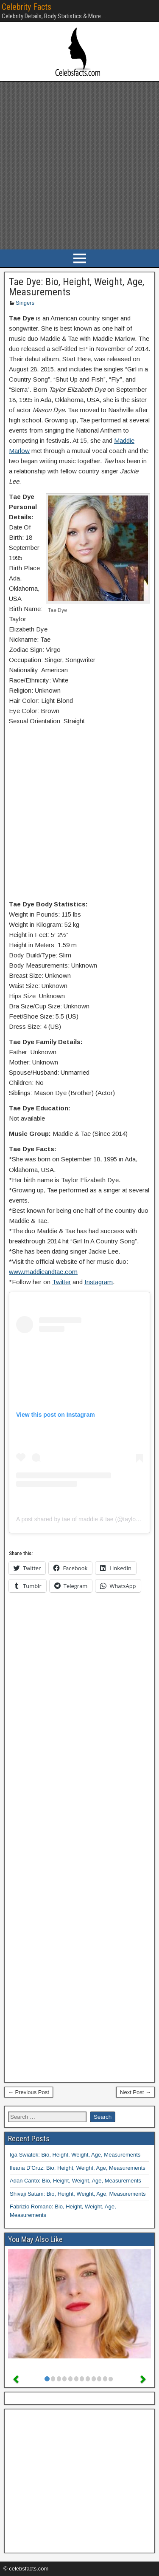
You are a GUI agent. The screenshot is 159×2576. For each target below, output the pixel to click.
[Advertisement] (79, 165)
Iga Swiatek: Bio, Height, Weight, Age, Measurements (75, 2154)
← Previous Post (28, 2092)
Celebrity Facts (26, 7)
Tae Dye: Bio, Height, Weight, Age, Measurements (76, 287)
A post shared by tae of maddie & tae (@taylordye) (82, 1519)
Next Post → (135, 2092)
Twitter (61, 1281)
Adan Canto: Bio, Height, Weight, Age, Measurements (75, 2180)
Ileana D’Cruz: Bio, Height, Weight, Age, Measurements (77, 2168)
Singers (25, 303)
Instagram (98, 1281)
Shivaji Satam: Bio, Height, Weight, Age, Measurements (78, 2194)
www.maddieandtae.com (43, 1271)
